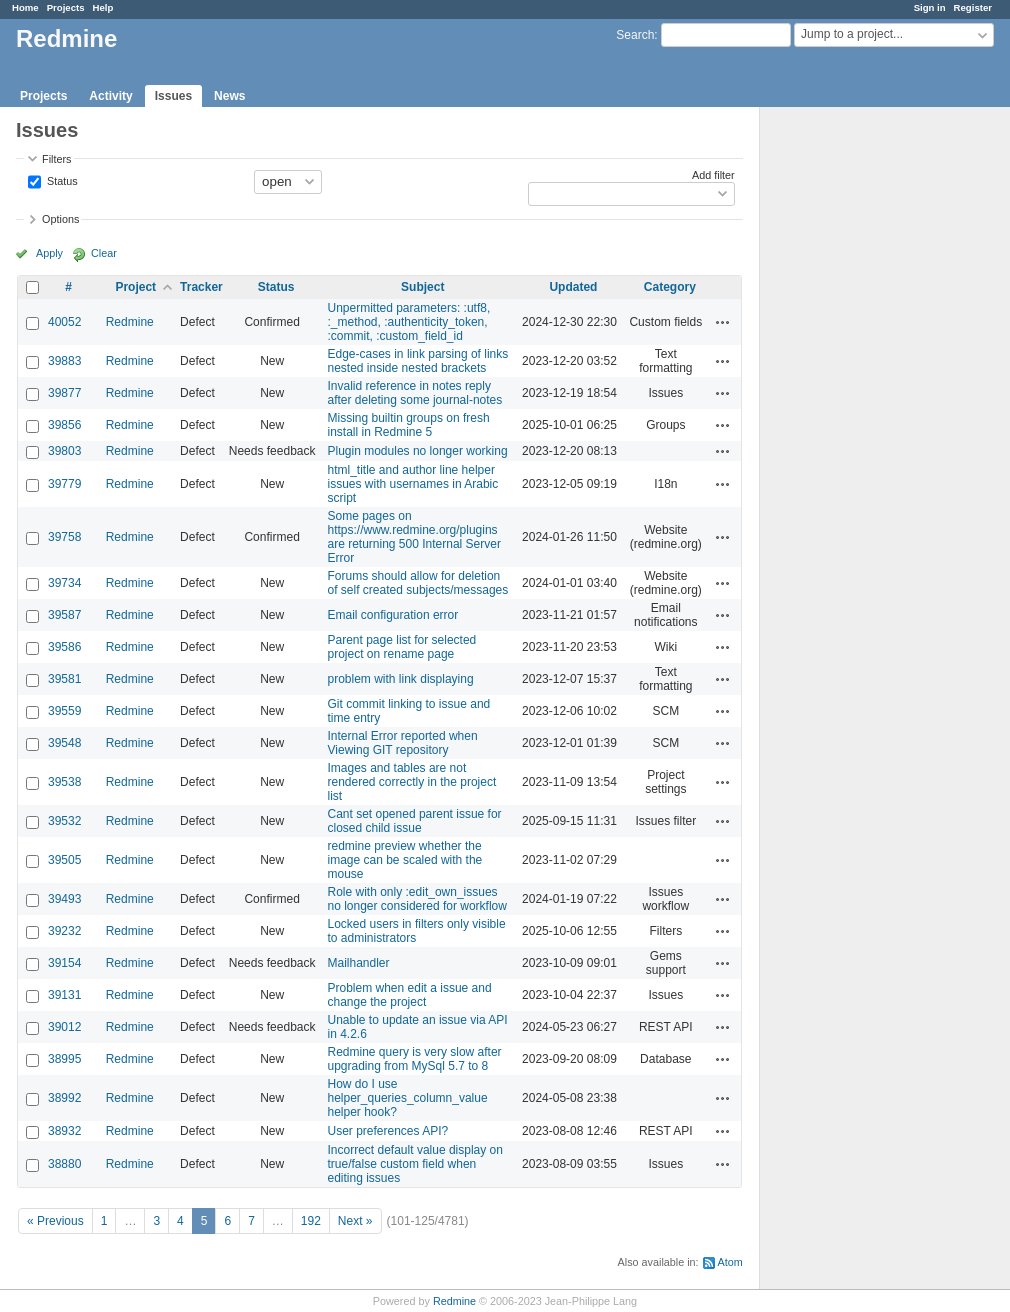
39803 (64, 451)
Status (61, 180)
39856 (64, 425)
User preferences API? (388, 1131)
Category (670, 287)
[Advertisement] (860, 421)
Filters (56, 159)
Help (103, 7)
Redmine (130, 322)
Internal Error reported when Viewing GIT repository (403, 743)
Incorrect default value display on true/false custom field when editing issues (415, 1164)
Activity (110, 96)
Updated (573, 287)
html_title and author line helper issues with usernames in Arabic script (413, 484)
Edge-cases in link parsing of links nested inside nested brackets (418, 361)
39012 (64, 1027)
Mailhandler (359, 963)
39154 (64, 963)
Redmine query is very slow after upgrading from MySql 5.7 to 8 (415, 1059)
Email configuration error (393, 615)
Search (635, 35)
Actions (723, 322)
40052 (64, 322)
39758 (64, 537)
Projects (66, 7)
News (229, 96)
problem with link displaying (401, 679)
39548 (64, 743)
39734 (64, 583)
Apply (49, 253)
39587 (64, 615)
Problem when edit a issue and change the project (410, 995)
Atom (730, 1262)
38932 (64, 1131)
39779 (64, 484)
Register (973, 7)
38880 (64, 1164)
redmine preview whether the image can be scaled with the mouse (405, 860)
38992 (64, 1098)
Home (25, 7)
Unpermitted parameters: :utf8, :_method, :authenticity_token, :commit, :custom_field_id (409, 322)
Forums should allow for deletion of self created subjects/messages (418, 583)
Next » (355, 1221)
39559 (64, 711)
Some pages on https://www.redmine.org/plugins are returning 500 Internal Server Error (414, 537)
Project (135, 287)
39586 (64, 647)
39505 (64, 860)
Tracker (201, 287)
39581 (64, 679)
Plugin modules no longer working (418, 451)
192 (311, 1221)
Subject (422, 287)
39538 (64, 782)
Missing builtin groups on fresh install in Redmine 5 (409, 425)
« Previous (55, 1221)
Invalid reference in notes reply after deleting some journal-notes (415, 393)
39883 (64, 361)
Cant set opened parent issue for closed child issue (415, 821)
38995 (64, 1059)
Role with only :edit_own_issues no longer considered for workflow (417, 899)
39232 (64, 931)
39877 (64, 393)
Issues (173, 96)
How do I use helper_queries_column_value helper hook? (408, 1098)
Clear (104, 253)
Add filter (713, 175)
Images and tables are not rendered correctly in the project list (412, 782)
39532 (64, 821)
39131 (64, 995)
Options (60, 219)
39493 (64, 899)
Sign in (930, 7)
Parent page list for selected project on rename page (402, 647)
